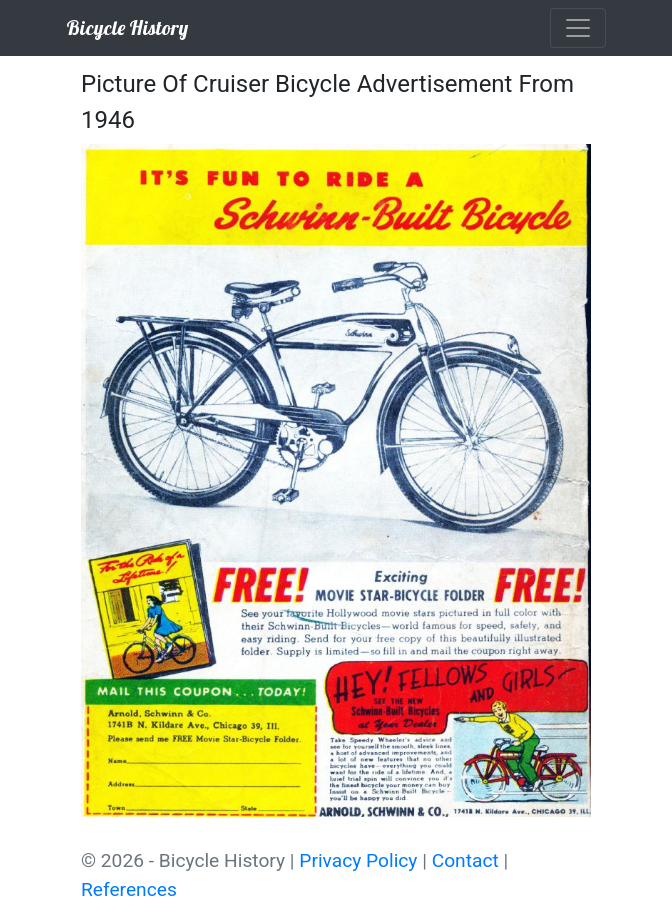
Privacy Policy (358, 860)
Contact (465, 860)
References (129, 889)
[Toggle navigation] (578, 28)
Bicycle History (127, 27)
